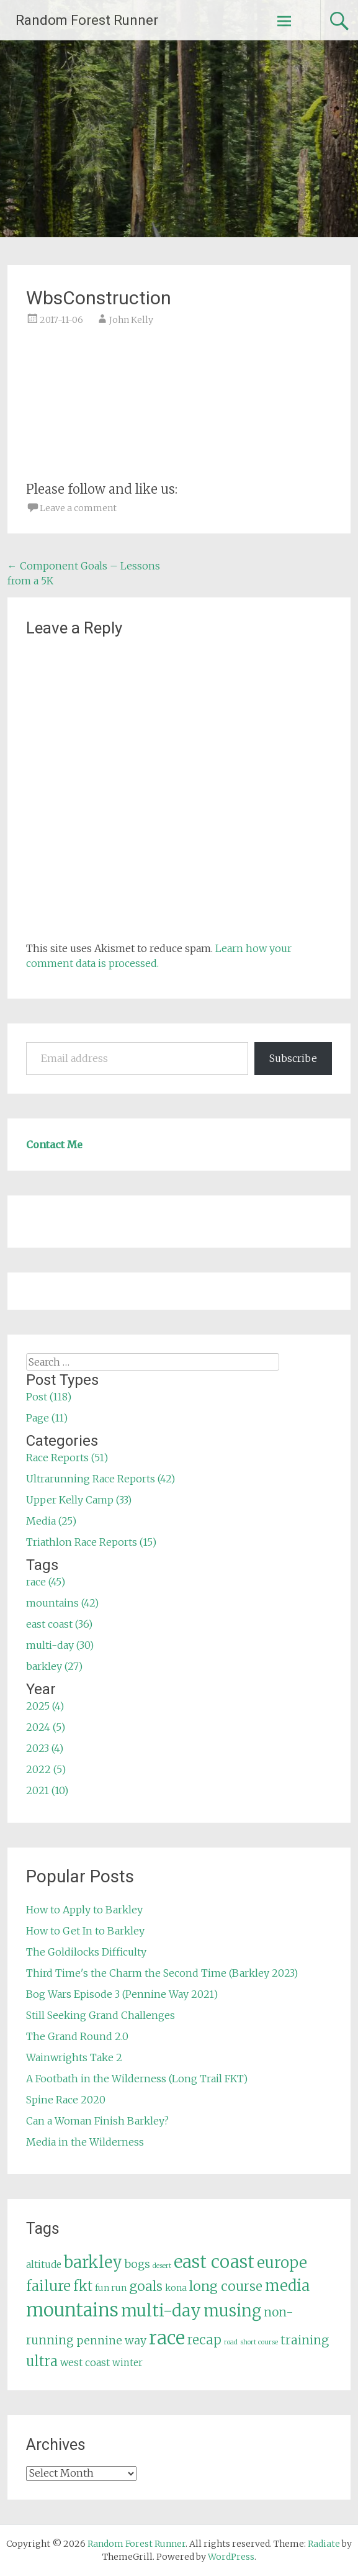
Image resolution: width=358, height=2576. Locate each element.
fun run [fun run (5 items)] (111, 2287)
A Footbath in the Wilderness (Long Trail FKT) (137, 2078)
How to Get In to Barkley (85, 1931)
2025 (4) (45, 1706)
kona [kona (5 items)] (176, 2287)
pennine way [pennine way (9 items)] (111, 2340)
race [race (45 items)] (167, 2337)
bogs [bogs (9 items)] (137, 2264)
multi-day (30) (60, 1645)
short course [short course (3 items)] (259, 2342)
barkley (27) (54, 1666)
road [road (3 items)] (231, 2342)
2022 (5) (46, 1769)
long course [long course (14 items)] (225, 2286)
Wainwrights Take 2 (74, 2057)
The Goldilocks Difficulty (86, 1952)
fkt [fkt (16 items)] (82, 2286)
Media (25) (51, 1521)
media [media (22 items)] (287, 2285)
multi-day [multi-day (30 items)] (161, 2310)
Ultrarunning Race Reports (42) (100, 1478)
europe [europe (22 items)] (282, 2262)
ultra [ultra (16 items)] (42, 2361)
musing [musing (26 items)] (232, 2311)
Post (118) (48, 1396)
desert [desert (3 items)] (162, 2266)
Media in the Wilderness (85, 2142)
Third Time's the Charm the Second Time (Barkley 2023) (162, 1973)
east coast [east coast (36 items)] (214, 2262)
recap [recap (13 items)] (204, 2340)
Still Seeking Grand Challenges (100, 2015)
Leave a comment (78, 508)
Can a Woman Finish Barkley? (97, 2121)
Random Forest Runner (87, 20)
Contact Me (54, 1144)
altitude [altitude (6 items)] (43, 2264)
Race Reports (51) (67, 1457)
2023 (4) (44, 1748)
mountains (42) (62, 1603)
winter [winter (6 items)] (127, 2363)
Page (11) (47, 1418)
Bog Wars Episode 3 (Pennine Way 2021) (122, 1994)
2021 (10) (47, 1790)
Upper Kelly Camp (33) (79, 1500)
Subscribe (293, 1058)
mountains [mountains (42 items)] (72, 2310)
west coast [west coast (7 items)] (85, 2362)
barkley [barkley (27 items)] (93, 2262)
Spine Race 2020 (65, 2099)
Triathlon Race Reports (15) (91, 1542)
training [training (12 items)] (304, 2340)
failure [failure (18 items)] (48, 2286)
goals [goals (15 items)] (146, 2286)
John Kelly (131, 319)
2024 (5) (45, 1727)
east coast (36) (59, 1624)
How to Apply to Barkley (84, 1909)
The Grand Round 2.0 (77, 2036)
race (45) (45, 1582)
